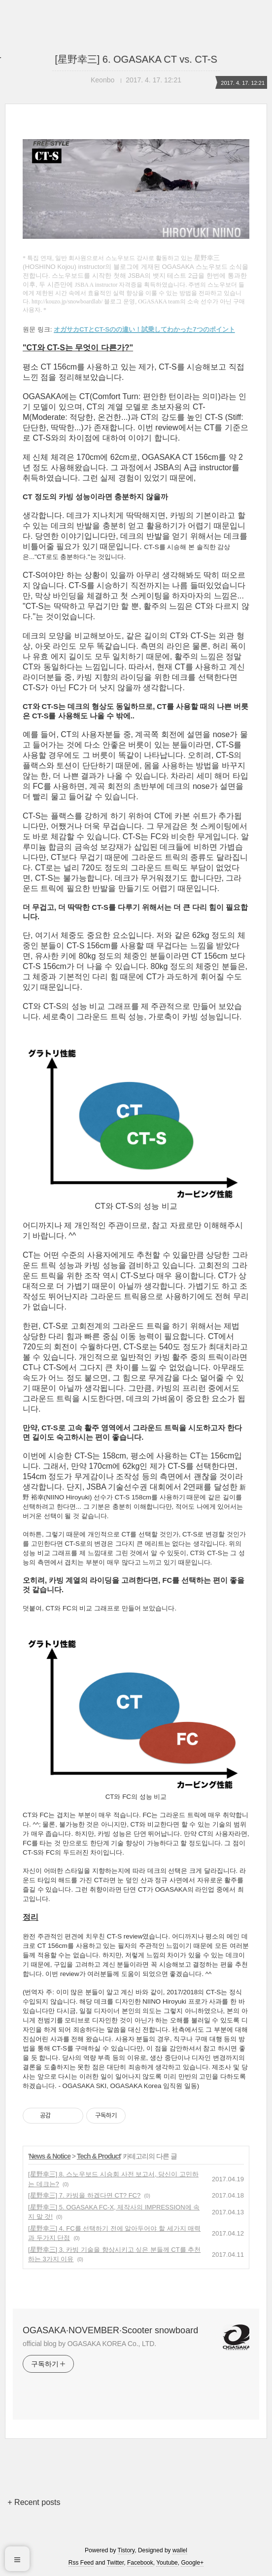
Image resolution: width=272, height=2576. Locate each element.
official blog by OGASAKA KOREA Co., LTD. (89, 2344)
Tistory (126, 2550)
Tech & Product (98, 2156)
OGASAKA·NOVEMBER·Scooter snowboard (110, 2330)
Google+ (192, 2562)
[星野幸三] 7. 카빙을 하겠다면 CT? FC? (84, 2195)
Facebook (140, 2562)
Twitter (115, 2562)
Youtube (167, 2562)
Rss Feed (81, 2562)
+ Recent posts (33, 2502)
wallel (179, 2550)
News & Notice (49, 2156)
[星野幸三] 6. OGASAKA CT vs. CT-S (136, 59)
